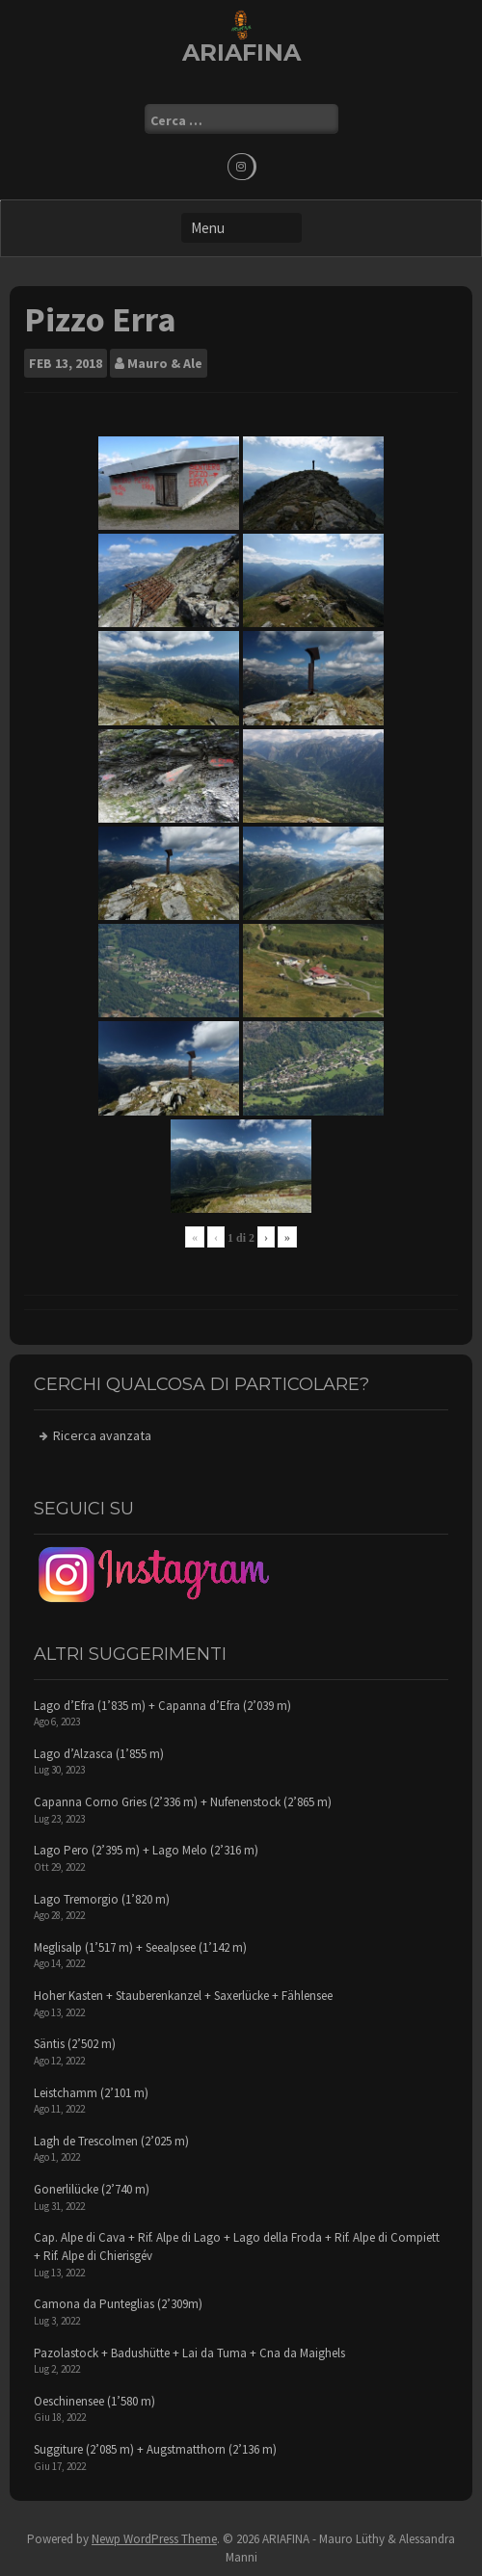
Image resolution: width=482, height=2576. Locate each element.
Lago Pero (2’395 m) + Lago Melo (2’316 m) (146, 1850)
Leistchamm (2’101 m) (91, 2093)
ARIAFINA (241, 52)
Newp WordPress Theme (154, 2539)
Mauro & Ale (164, 363)
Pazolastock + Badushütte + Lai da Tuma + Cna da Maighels (189, 2353)
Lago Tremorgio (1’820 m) (102, 1899)
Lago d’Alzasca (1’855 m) (99, 1754)
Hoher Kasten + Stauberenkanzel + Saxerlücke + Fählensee (183, 1995)
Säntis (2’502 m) (75, 2044)
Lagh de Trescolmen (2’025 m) (111, 2141)
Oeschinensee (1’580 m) (94, 2401)
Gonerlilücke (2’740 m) (91, 2189)
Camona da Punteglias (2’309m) (118, 2304)
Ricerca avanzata (102, 1435)
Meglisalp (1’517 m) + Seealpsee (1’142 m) (140, 1947)
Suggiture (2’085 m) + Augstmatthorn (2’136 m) (155, 2449)
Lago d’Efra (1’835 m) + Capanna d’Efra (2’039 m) (162, 1705)
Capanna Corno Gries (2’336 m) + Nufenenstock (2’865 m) (183, 1802)
